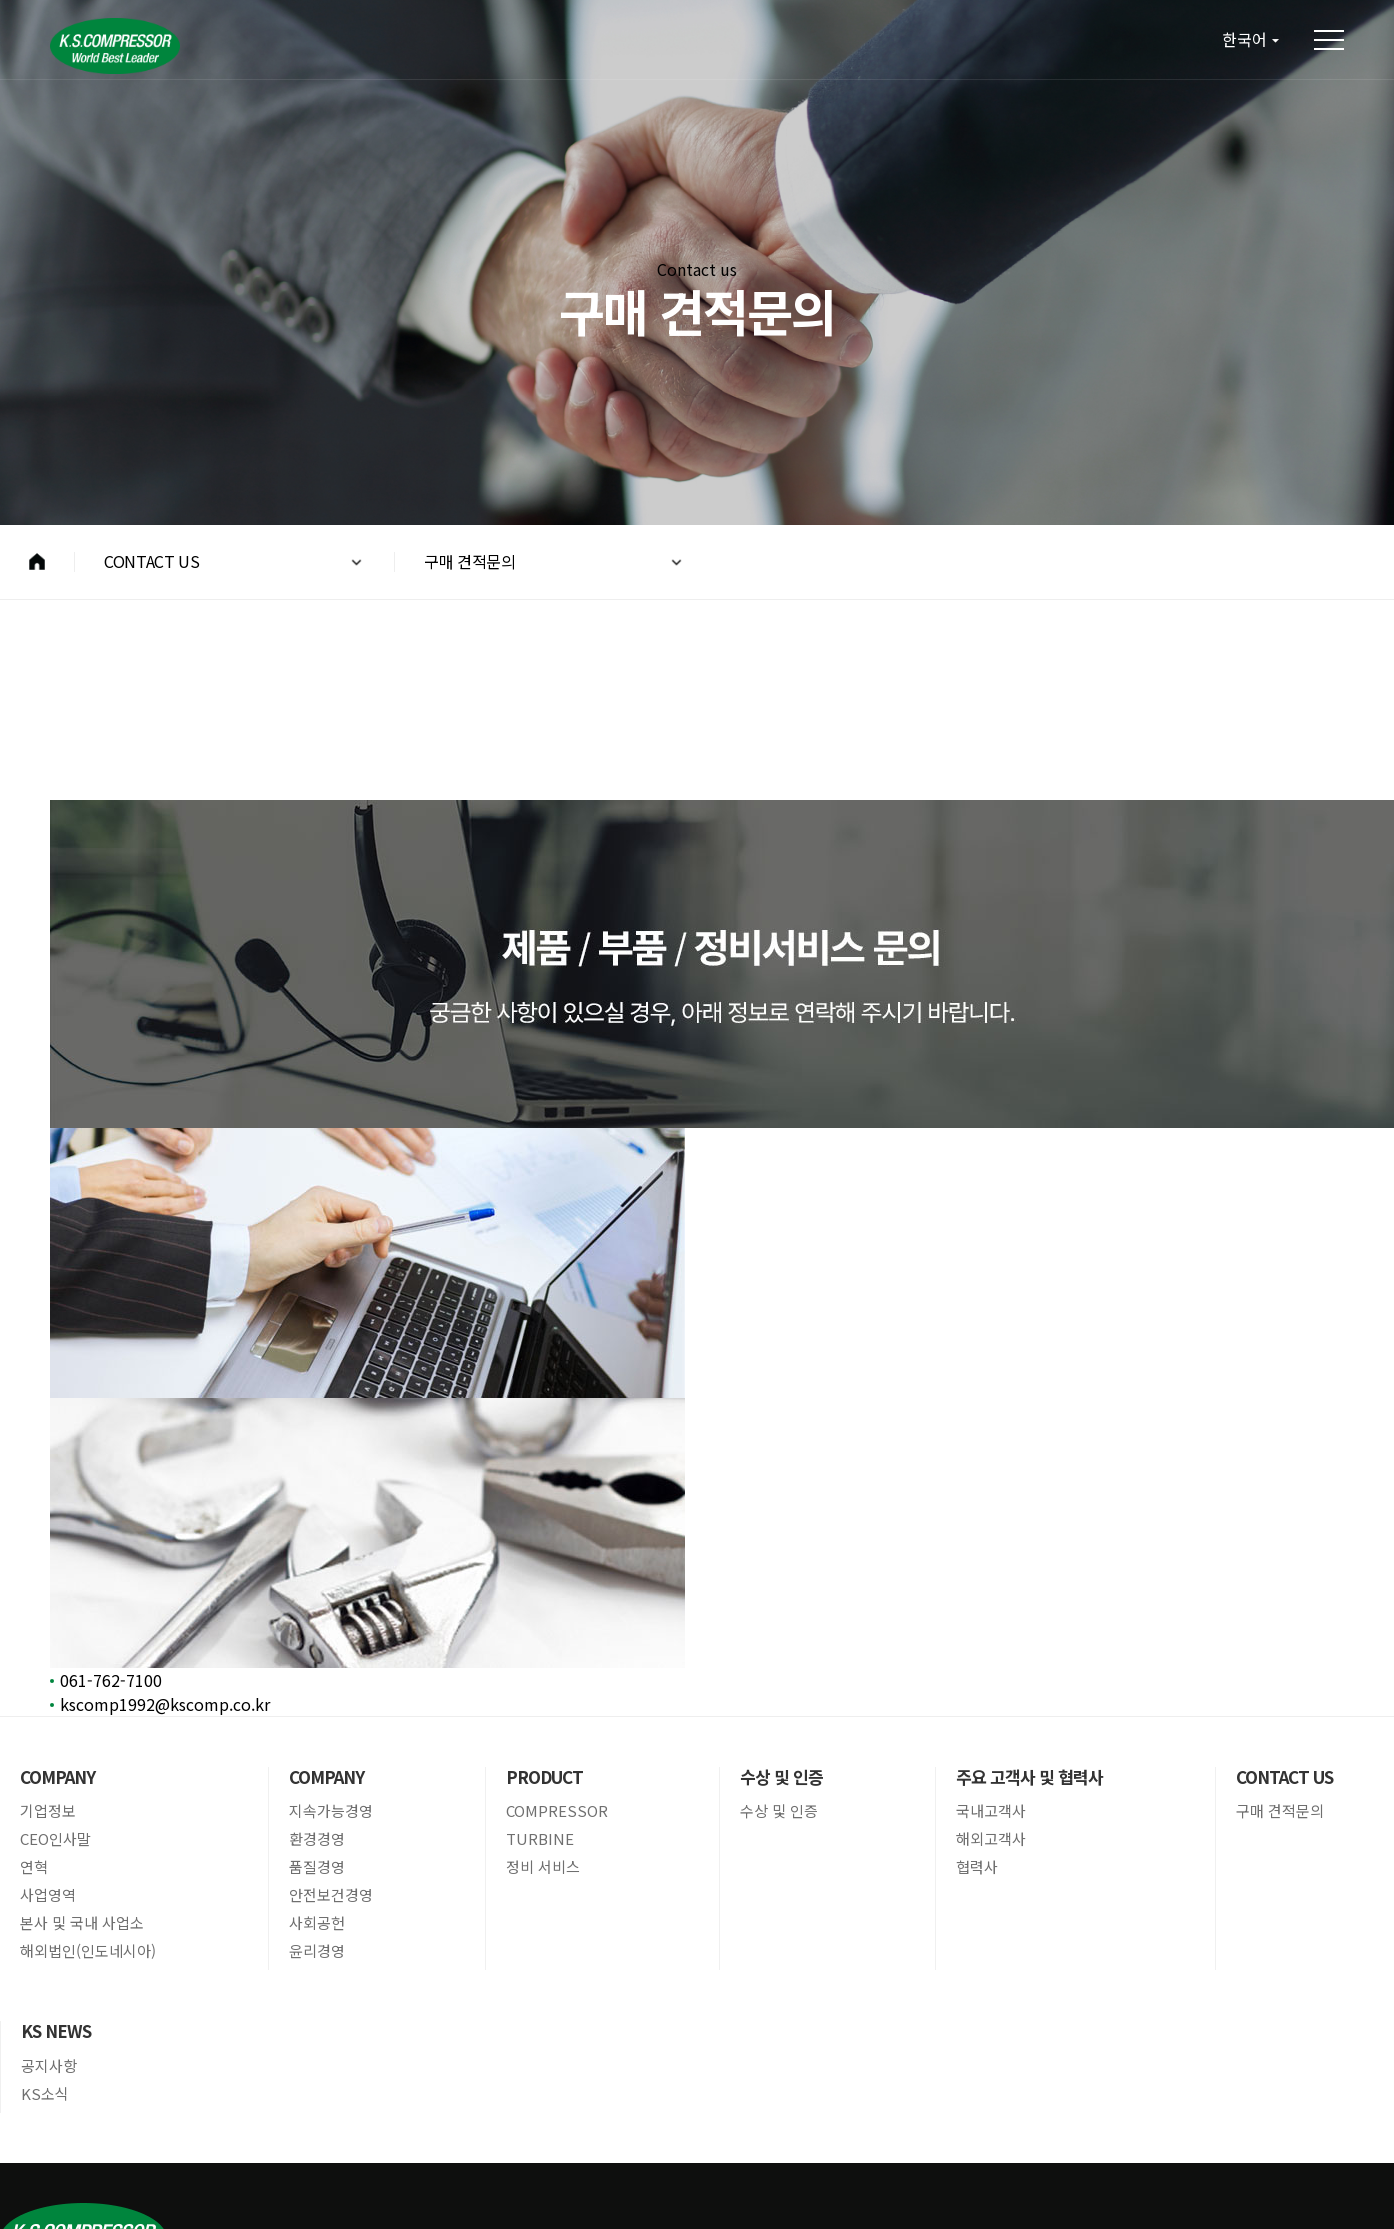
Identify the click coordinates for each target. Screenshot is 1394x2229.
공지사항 (49, 2066)
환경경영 (317, 1839)
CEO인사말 (55, 1839)
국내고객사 (991, 1811)
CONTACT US (1284, 1777)
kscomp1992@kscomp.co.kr (165, 1704)
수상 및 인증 (781, 1777)
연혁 (34, 1867)
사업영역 (48, 1895)
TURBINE (540, 1839)
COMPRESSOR (557, 1811)
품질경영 (317, 1867)
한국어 (1244, 39)
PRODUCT (544, 1777)
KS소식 (45, 2094)
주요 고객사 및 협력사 (1029, 1777)
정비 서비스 (543, 1867)
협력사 (977, 1867)
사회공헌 (317, 1923)
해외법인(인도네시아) (88, 1951)
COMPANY (57, 1777)
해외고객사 (991, 1839)
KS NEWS (56, 2031)
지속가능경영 (331, 1811)
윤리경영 (317, 1951)
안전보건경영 (331, 1895)
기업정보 (48, 1811)
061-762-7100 (111, 1680)
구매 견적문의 (1280, 1811)
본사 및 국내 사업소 (82, 1923)
